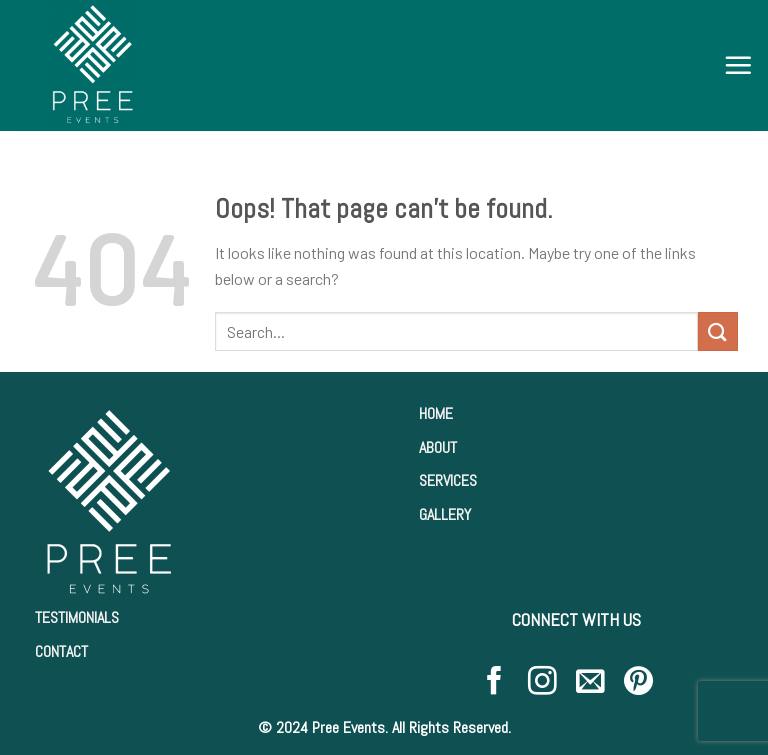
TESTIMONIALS (77, 617)
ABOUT (438, 447)
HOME (436, 413)
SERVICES (448, 480)
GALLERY (445, 514)
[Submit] (718, 331)
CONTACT (61, 651)
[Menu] (738, 65)
